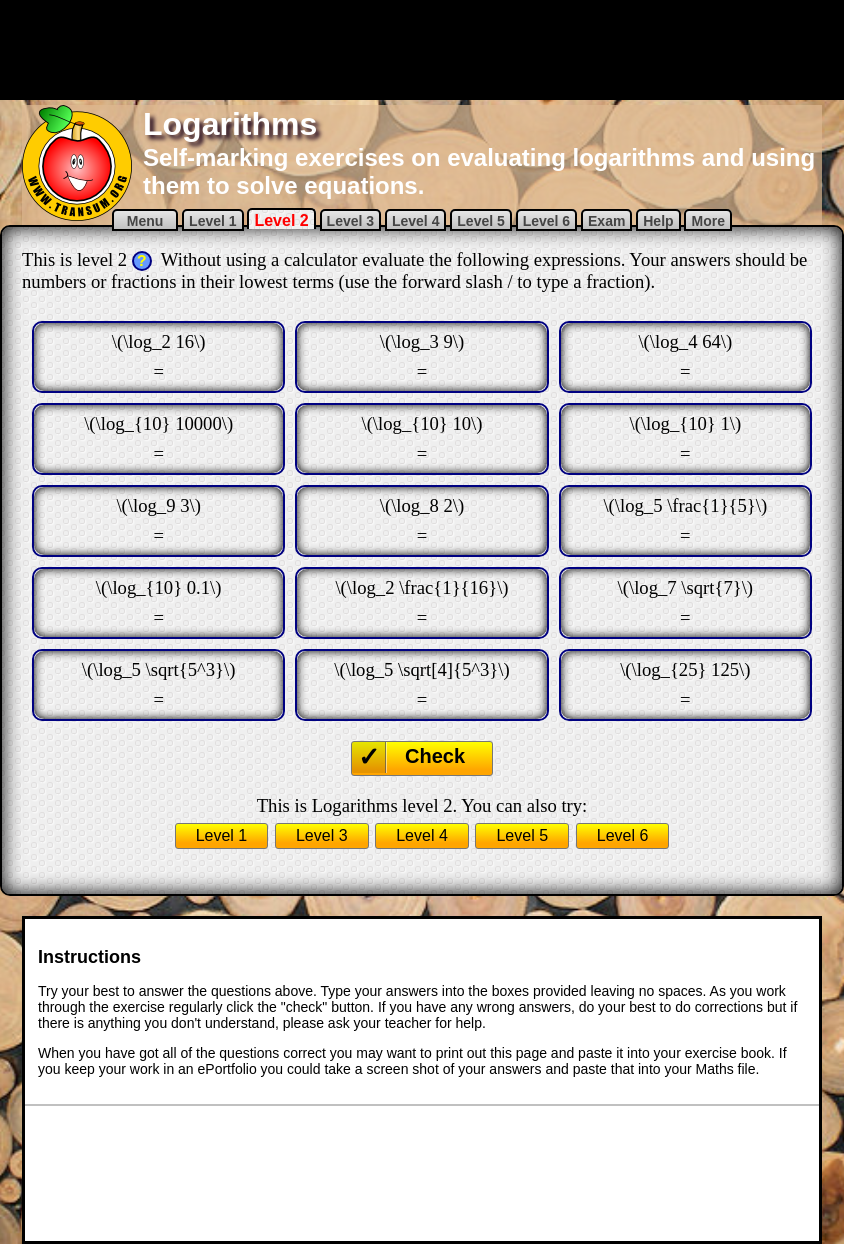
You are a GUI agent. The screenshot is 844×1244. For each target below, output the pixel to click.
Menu (145, 221)
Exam (606, 221)
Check (435, 756)
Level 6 (546, 221)
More (707, 221)
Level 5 (480, 221)
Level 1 (212, 221)
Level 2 (281, 220)
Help (658, 221)
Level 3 (350, 221)
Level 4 (415, 221)
